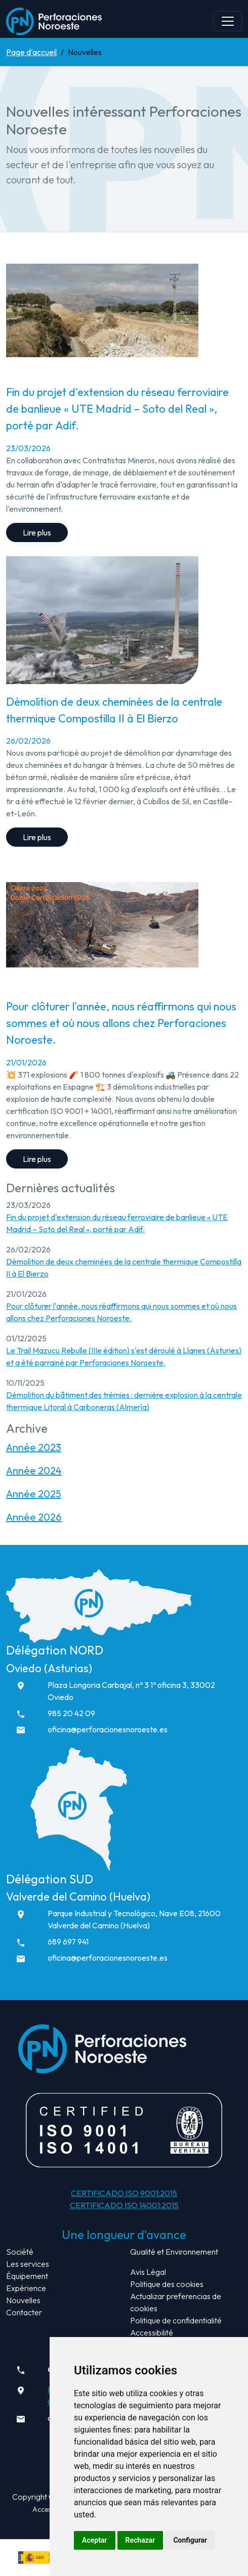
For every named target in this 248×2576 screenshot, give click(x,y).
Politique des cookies (166, 2284)
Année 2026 (34, 1517)
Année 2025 (33, 1493)
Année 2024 (34, 1470)
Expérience (26, 2288)
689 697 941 (68, 1941)
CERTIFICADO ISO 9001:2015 (124, 2193)
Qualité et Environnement (174, 2252)
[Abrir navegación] (228, 21)
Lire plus (37, 532)
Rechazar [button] (140, 2540)
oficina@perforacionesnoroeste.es (108, 1729)
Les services (27, 2264)
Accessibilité (151, 2332)
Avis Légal (148, 2272)
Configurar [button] (190, 2540)
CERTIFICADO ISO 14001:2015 (124, 2205)
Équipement (27, 2276)
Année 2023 (33, 1447)
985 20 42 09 (71, 1713)
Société (19, 2252)
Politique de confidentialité (176, 2320)
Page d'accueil (31, 52)
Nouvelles (23, 2300)
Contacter (24, 2312)
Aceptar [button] (94, 2540)
